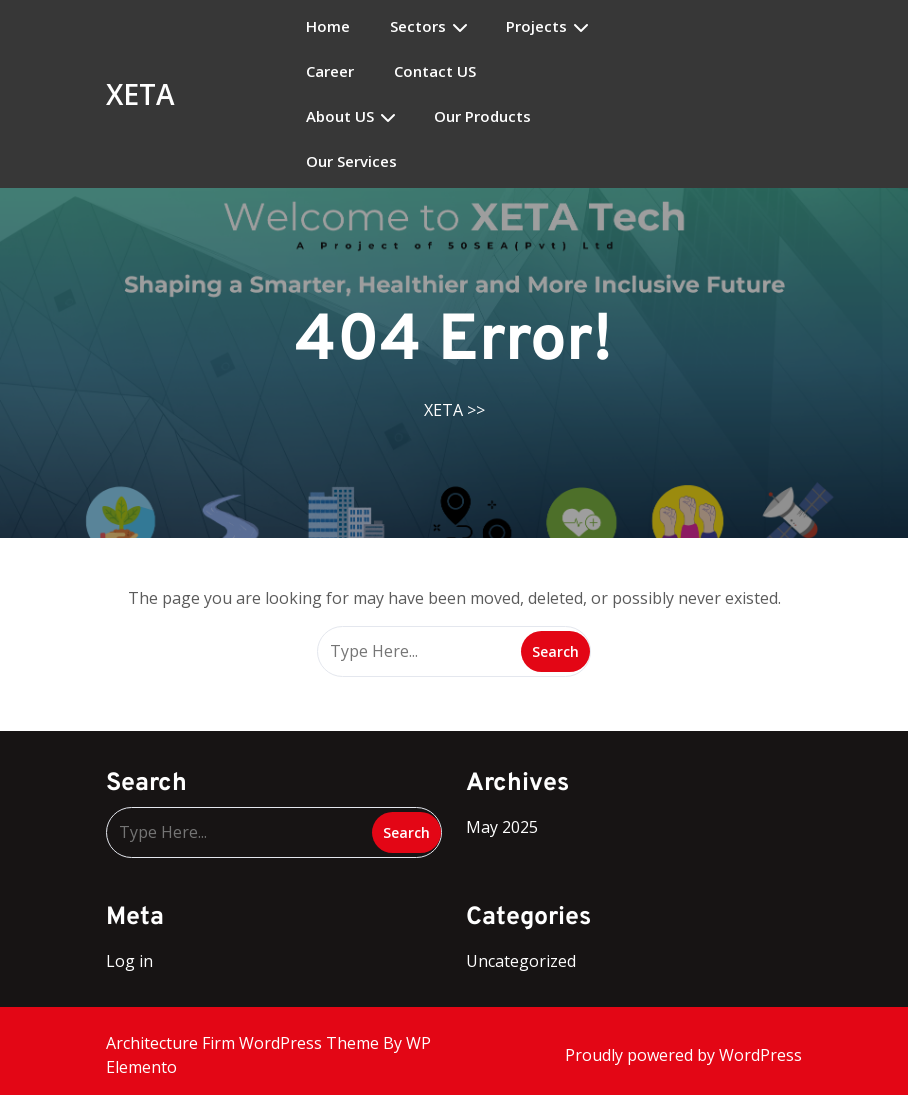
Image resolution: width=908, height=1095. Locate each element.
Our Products (482, 116)
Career (330, 71)
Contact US (435, 71)
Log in (129, 961)
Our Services (351, 161)
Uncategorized (521, 961)
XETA (140, 94)
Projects (536, 26)
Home (328, 26)
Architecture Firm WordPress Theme (244, 1043)
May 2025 (502, 827)
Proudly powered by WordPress (683, 1055)
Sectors (418, 26)
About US (340, 116)
